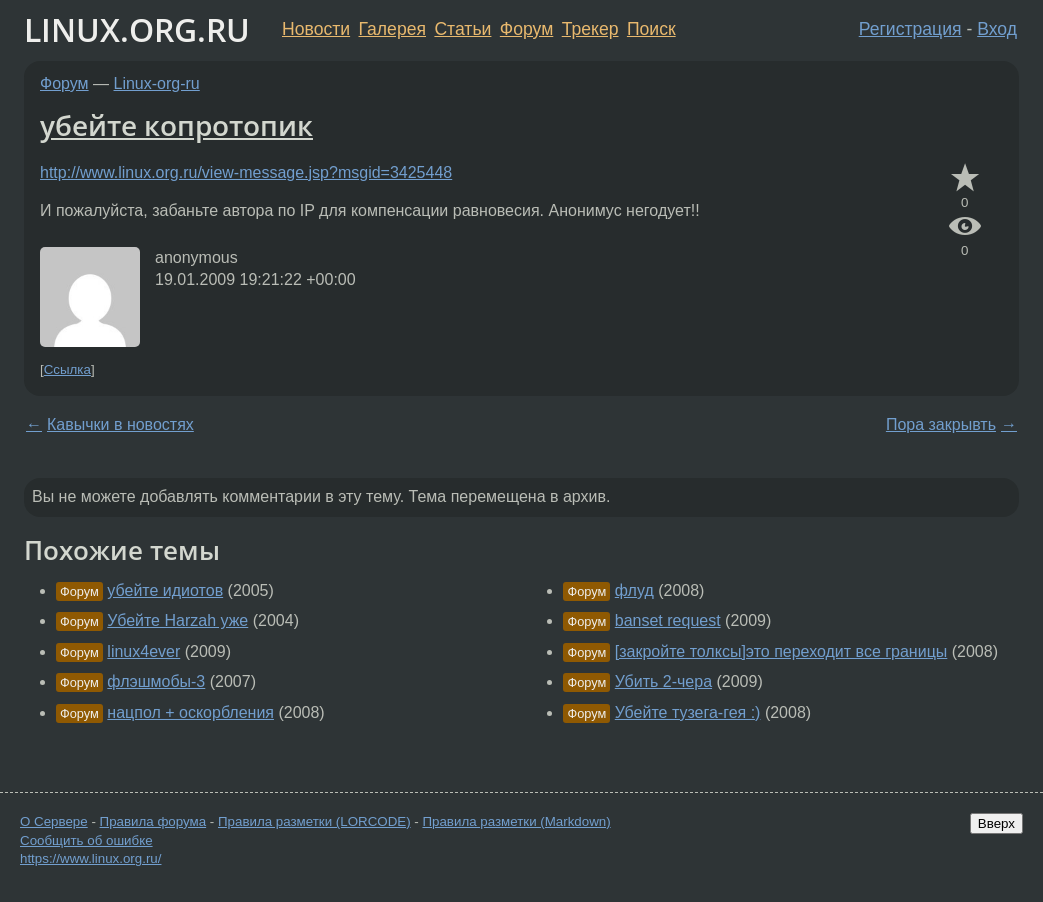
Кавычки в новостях (120, 424)
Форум (526, 29)
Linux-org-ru (157, 83)
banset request (668, 620)
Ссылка (67, 369)
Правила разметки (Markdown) (516, 821)
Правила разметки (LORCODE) (314, 821)
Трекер (590, 29)
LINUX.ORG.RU (137, 29)
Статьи (462, 29)
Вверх (996, 823)
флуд (634, 590)
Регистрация (910, 29)
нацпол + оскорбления (190, 712)
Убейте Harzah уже (177, 620)
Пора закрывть (941, 424)
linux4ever (143, 651)
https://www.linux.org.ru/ (90, 858)
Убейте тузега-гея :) (688, 712)
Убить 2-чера (663, 681)
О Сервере (54, 821)
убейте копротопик (176, 125)
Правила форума (153, 821)
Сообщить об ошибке (86, 840)
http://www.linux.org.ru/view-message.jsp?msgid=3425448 (246, 172)
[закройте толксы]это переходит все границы (781, 651)
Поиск (651, 29)
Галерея (392, 29)
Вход (997, 29)
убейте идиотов (165, 590)
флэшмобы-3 (156, 681)
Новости (316, 29)
